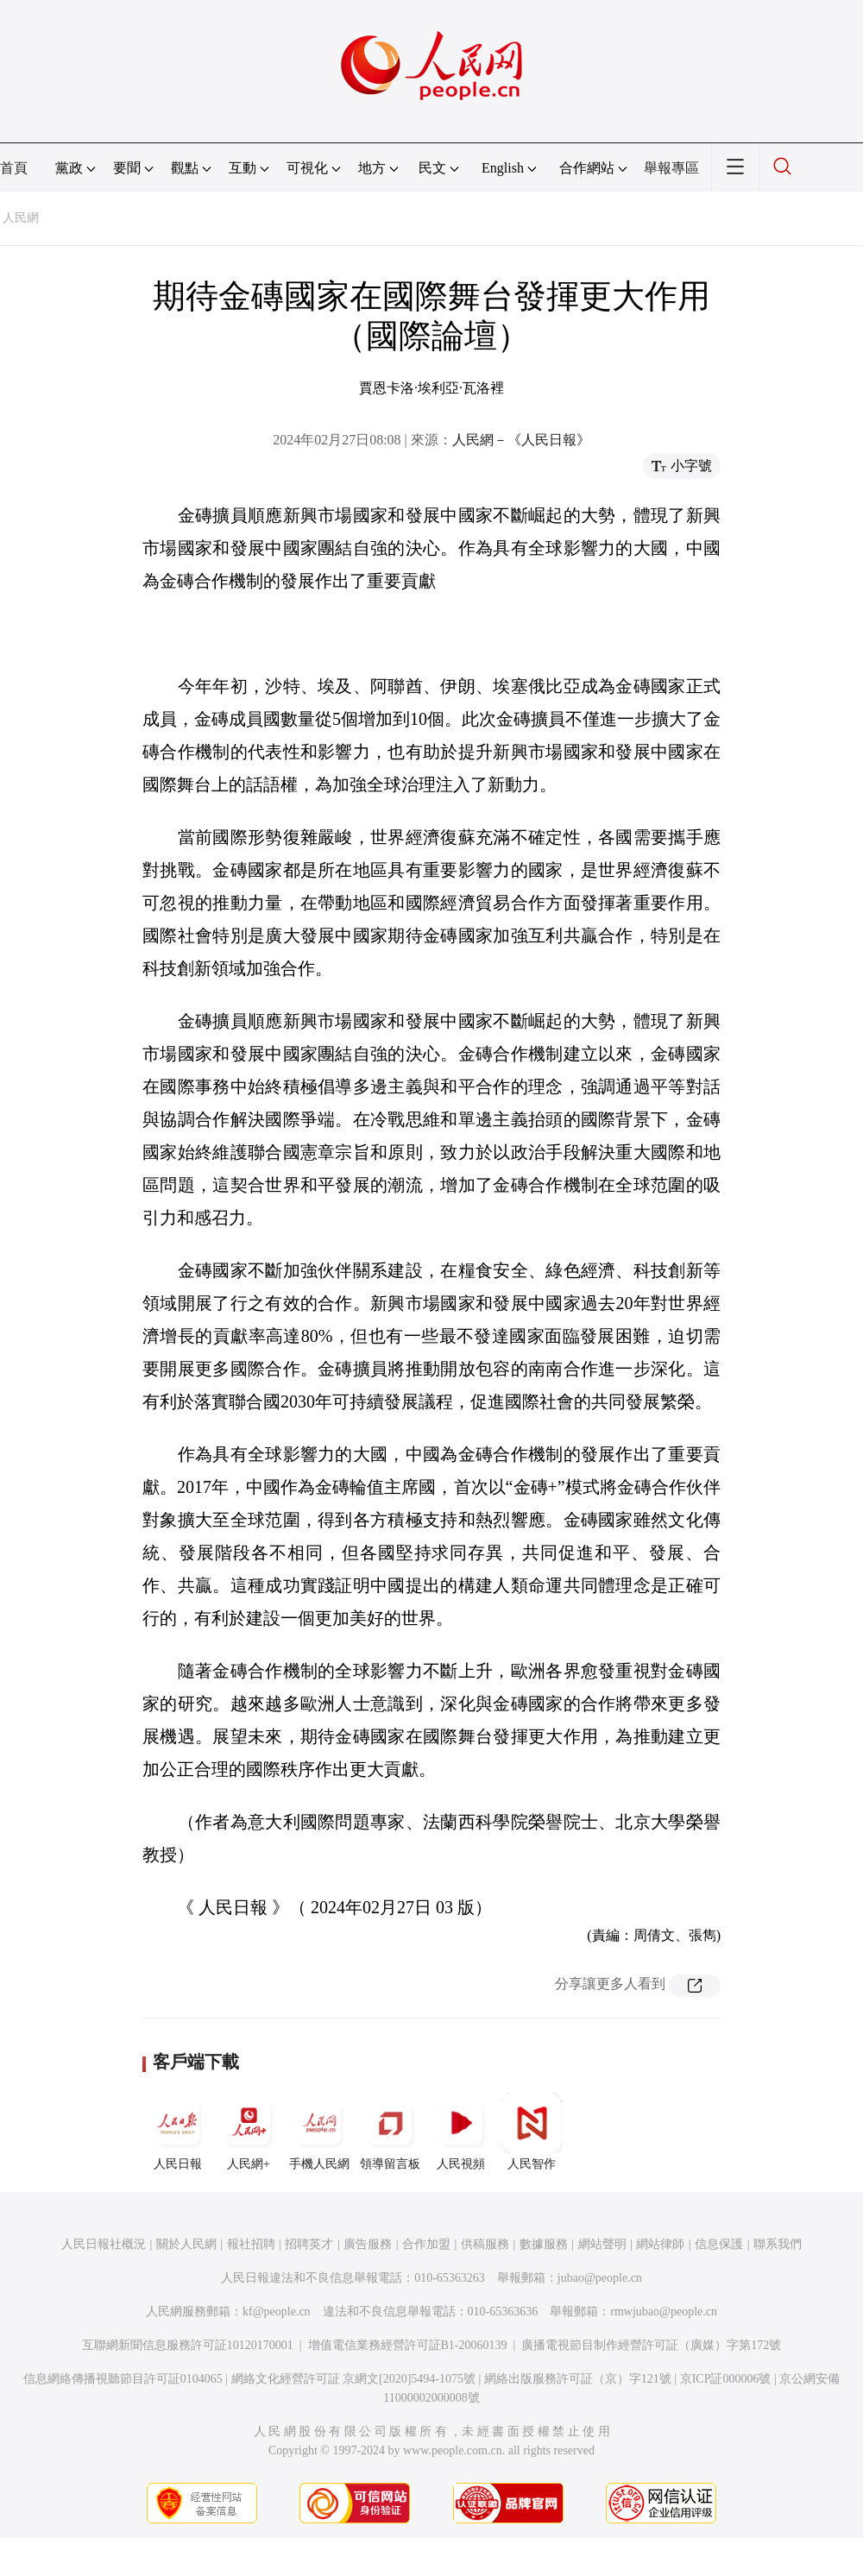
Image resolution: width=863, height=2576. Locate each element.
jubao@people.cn (599, 2277)
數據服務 (544, 2244)
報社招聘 (251, 2244)
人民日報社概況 (103, 2244)
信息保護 (719, 2244)
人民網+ (248, 2131)
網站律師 (660, 2244)
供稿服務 (485, 2244)
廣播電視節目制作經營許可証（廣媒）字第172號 (651, 2345)
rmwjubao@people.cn (663, 2311)
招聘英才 (309, 2244)
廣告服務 (367, 2244)
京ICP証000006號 (726, 2378)
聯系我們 (777, 2244)
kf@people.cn (277, 2311)
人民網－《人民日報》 (521, 439)
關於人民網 (186, 2244)
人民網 (21, 217)
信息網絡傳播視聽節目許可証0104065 (123, 2378)
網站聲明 (602, 2244)
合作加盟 (426, 2244)
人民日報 (178, 2131)
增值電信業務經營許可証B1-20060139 (407, 2345)
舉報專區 (671, 168)
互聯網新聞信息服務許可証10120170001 (187, 2345)
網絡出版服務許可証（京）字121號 (577, 2378)
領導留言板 (390, 2131)
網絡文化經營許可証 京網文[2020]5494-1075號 (353, 2378)
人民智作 (531, 2131)
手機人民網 (319, 2131)
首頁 (14, 168)
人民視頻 (461, 2131)
